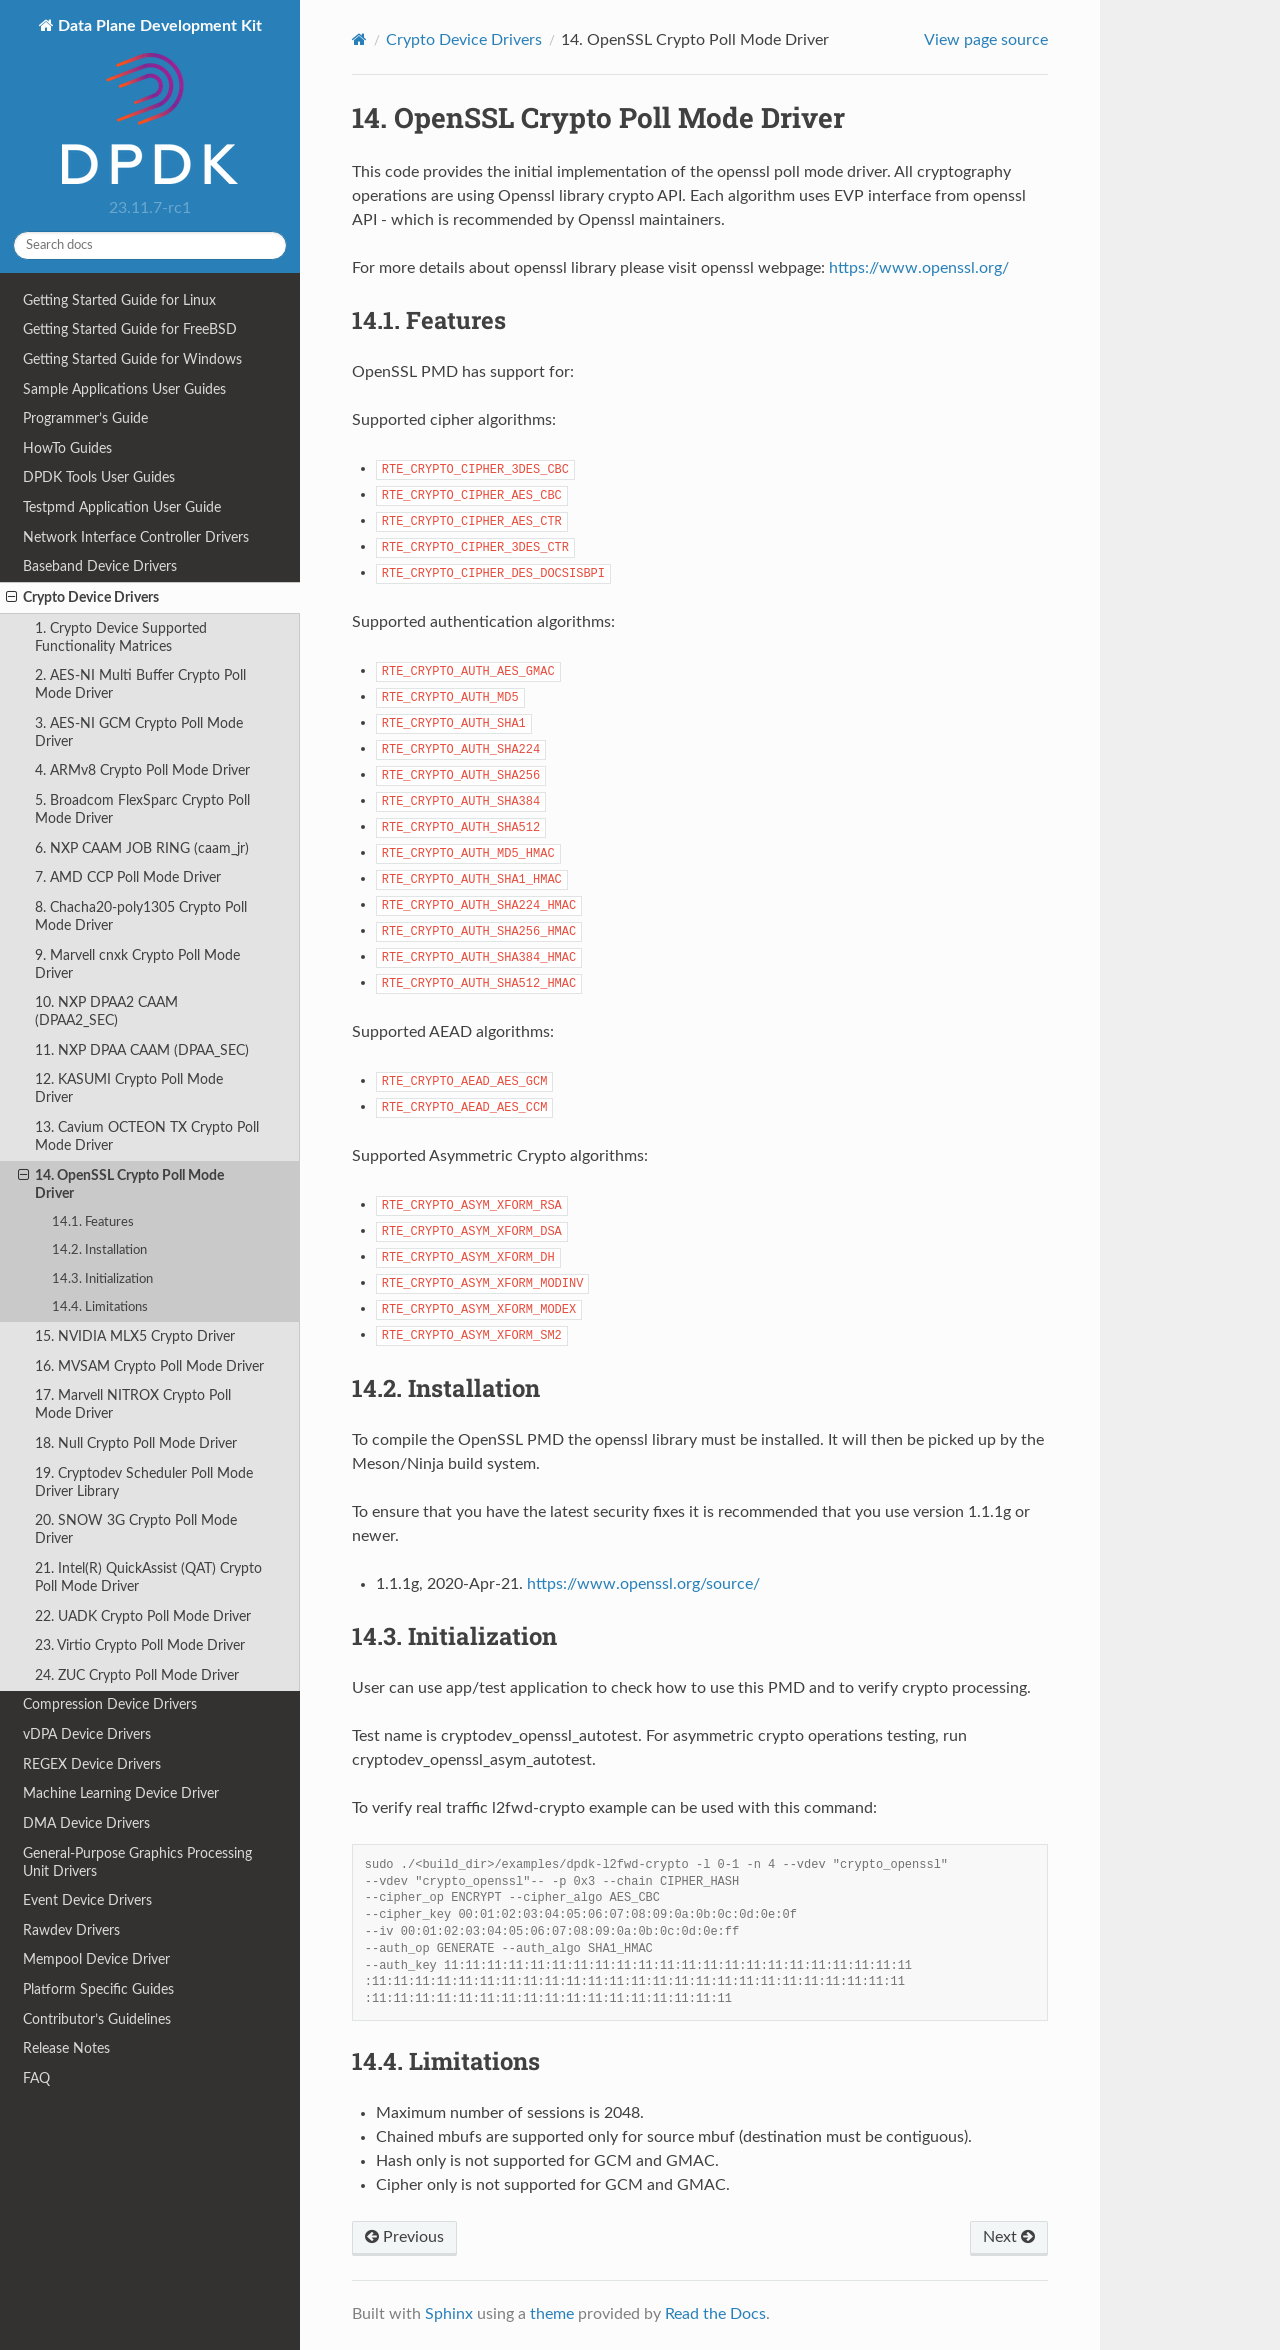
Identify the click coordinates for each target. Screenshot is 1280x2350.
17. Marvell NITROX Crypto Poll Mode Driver (133, 1404)
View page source (986, 40)
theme (552, 2314)
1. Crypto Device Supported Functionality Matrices (121, 637)
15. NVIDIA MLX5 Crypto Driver (135, 1336)
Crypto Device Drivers (82, 598)
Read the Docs (715, 2314)
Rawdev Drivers (71, 1930)
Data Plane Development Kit (158, 103)
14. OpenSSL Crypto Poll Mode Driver (121, 1184)
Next (1009, 2237)
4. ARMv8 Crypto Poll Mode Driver (142, 770)
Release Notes (66, 2048)
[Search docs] (150, 245)
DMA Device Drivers (86, 1823)
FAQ (36, 2078)
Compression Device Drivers (110, 1704)
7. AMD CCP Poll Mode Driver (128, 877)
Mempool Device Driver (96, 1959)
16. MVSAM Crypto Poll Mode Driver (149, 1366)
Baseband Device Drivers (100, 566)
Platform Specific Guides (98, 1989)
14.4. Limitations (100, 1307)
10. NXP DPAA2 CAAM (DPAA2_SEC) (106, 1011)
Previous (404, 2237)
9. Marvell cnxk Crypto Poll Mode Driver (137, 964)
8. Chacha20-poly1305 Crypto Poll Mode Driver (141, 916)
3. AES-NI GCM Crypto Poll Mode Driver (139, 732)
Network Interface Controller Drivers (136, 537)
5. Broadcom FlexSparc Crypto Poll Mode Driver (142, 809)
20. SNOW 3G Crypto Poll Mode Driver (136, 1529)
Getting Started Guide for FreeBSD (130, 329)
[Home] (359, 39)
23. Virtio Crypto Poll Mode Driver (140, 1645)
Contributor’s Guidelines (97, 2019)
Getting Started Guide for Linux (119, 300)
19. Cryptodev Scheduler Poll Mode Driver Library (144, 1482)
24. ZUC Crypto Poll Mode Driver (137, 1675)
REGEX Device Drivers (92, 1764)
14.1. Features (93, 1222)
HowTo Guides (67, 448)
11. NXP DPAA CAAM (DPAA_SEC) (142, 1050)
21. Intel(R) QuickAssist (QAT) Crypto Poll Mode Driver (148, 1577)
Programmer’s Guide (85, 418)
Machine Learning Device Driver (121, 1793)
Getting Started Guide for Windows (132, 359)
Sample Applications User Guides (124, 389)
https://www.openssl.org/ (919, 268)
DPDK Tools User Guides (99, 477)
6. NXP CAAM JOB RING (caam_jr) (142, 848)
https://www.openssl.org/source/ (643, 1584)
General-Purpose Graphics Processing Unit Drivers (137, 1862)
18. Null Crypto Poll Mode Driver (136, 1443)
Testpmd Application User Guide (122, 507)
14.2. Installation (99, 1250)
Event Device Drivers (87, 1900)
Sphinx (449, 2314)
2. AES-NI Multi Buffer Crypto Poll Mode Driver (140, 684)
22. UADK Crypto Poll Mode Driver (143, 1616)
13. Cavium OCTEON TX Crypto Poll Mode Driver (147, 1136)
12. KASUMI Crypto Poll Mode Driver (129, 1088)
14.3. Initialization (102, 1279)
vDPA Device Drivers (87, 1734)
